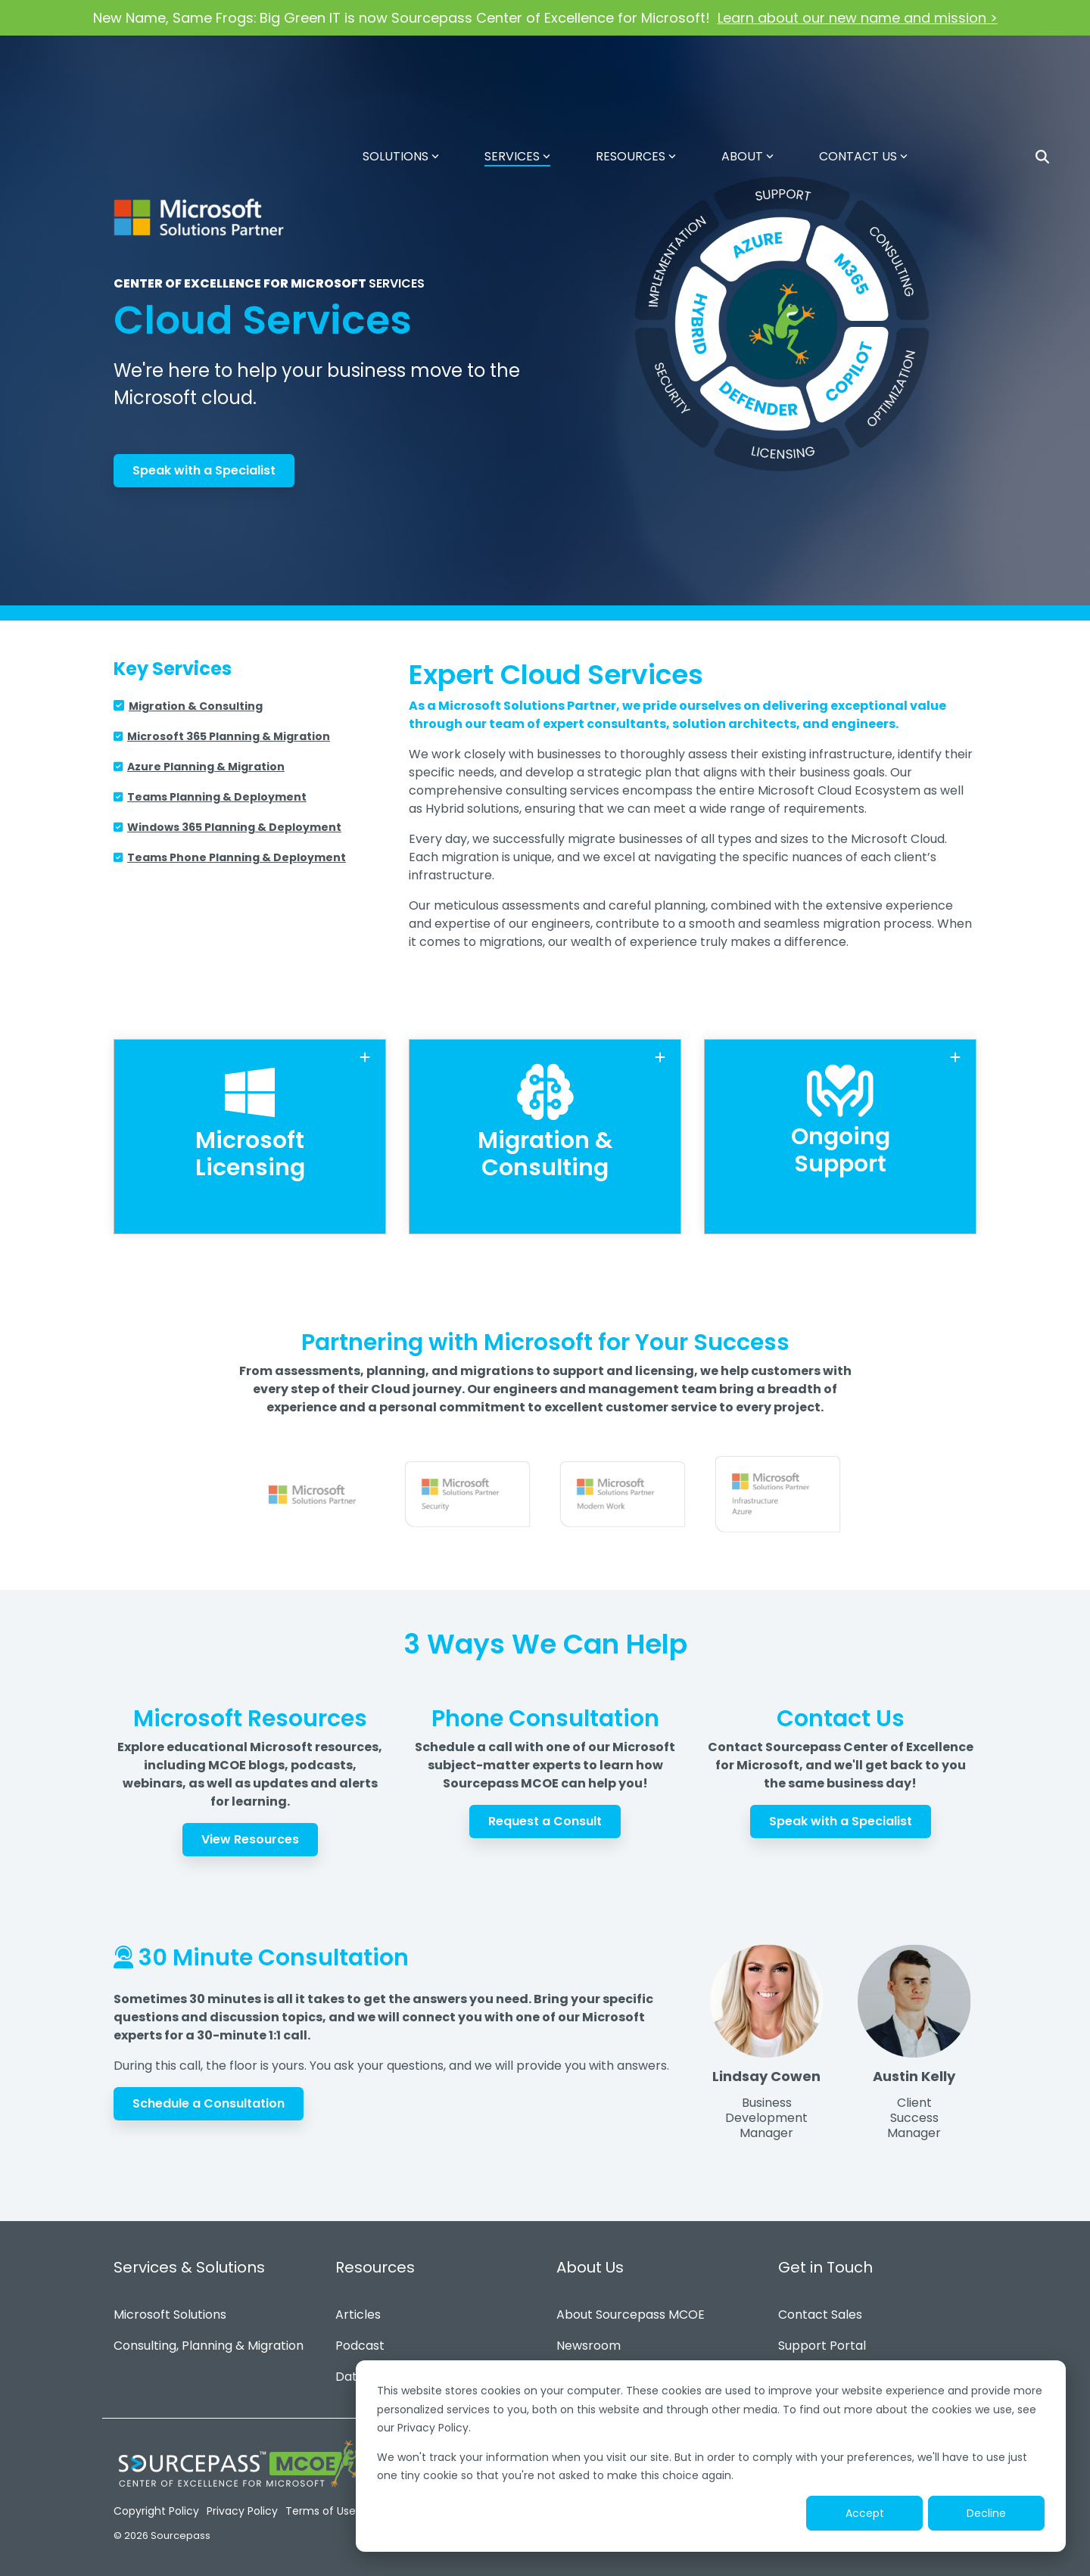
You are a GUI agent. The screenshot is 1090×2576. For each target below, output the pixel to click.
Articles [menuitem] (358, 2308)
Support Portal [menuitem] (822, 2339)
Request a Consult (545, 1815)
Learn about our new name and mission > (858, 17)
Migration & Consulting (196, 706)
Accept (865, 2513)
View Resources (250, 1833)
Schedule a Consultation (208, 2097)
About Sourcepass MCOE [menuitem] (630, 2308)
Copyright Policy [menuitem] (156, 2504)
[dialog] (711, 2456)
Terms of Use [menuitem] (320, 2504)
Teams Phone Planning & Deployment (236, 857)
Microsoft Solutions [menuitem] (170, 2308)
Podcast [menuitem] (360, 2339)
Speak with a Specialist (204, 470)
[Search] (1042, 68)
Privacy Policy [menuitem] (242, 2504)
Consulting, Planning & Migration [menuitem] (209, 2339)
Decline (986, 2513)
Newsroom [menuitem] (588, 2339)
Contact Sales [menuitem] (820, 2308)
